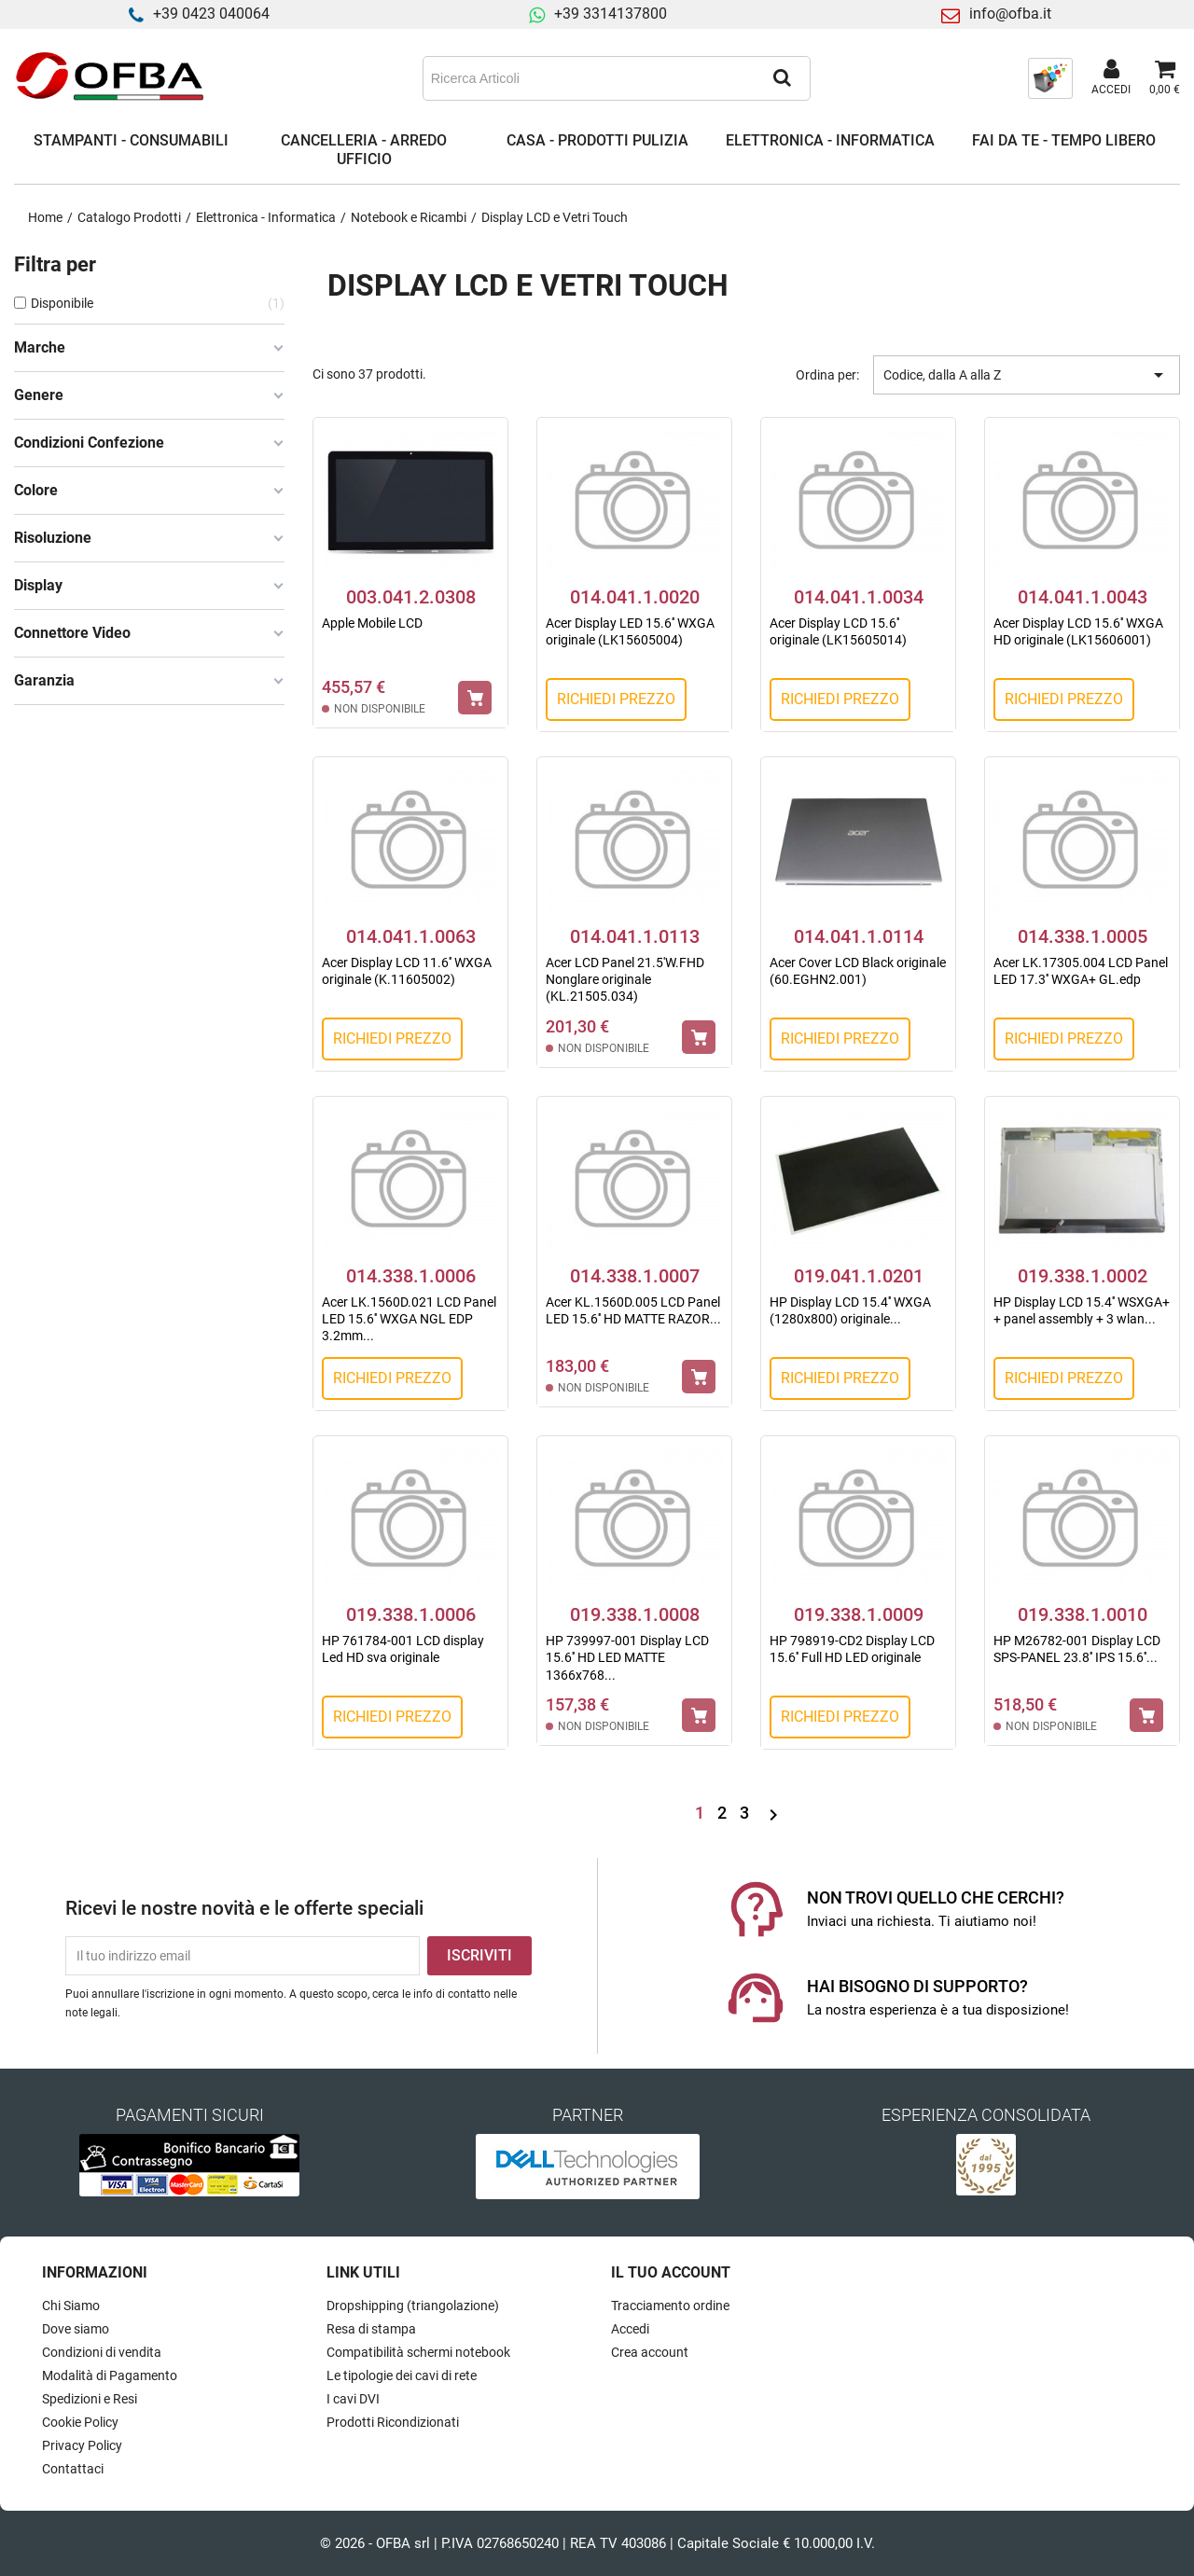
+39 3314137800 (610, 13)
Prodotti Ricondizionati (392, 2422)
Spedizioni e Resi (89, 2398)
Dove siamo (75, 2328)
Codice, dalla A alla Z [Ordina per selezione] (1026, 375)
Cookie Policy (80, 2422)
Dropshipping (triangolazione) (412, 2305)
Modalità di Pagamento (109, 2375)
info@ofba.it (1010, 13)
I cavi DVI (353, 2398)
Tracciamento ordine (670, 2305)
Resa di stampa (371, 2328)
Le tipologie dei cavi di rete (401, 2375)
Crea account (649, 2352)
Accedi (630, 2328)
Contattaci (73, 2468)
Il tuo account (670, 2272)
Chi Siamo (71, 2305)
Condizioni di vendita (101, 2352)
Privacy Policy (82, 2445)
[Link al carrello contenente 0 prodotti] (1164, 78)
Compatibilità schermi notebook (418, 2352)
